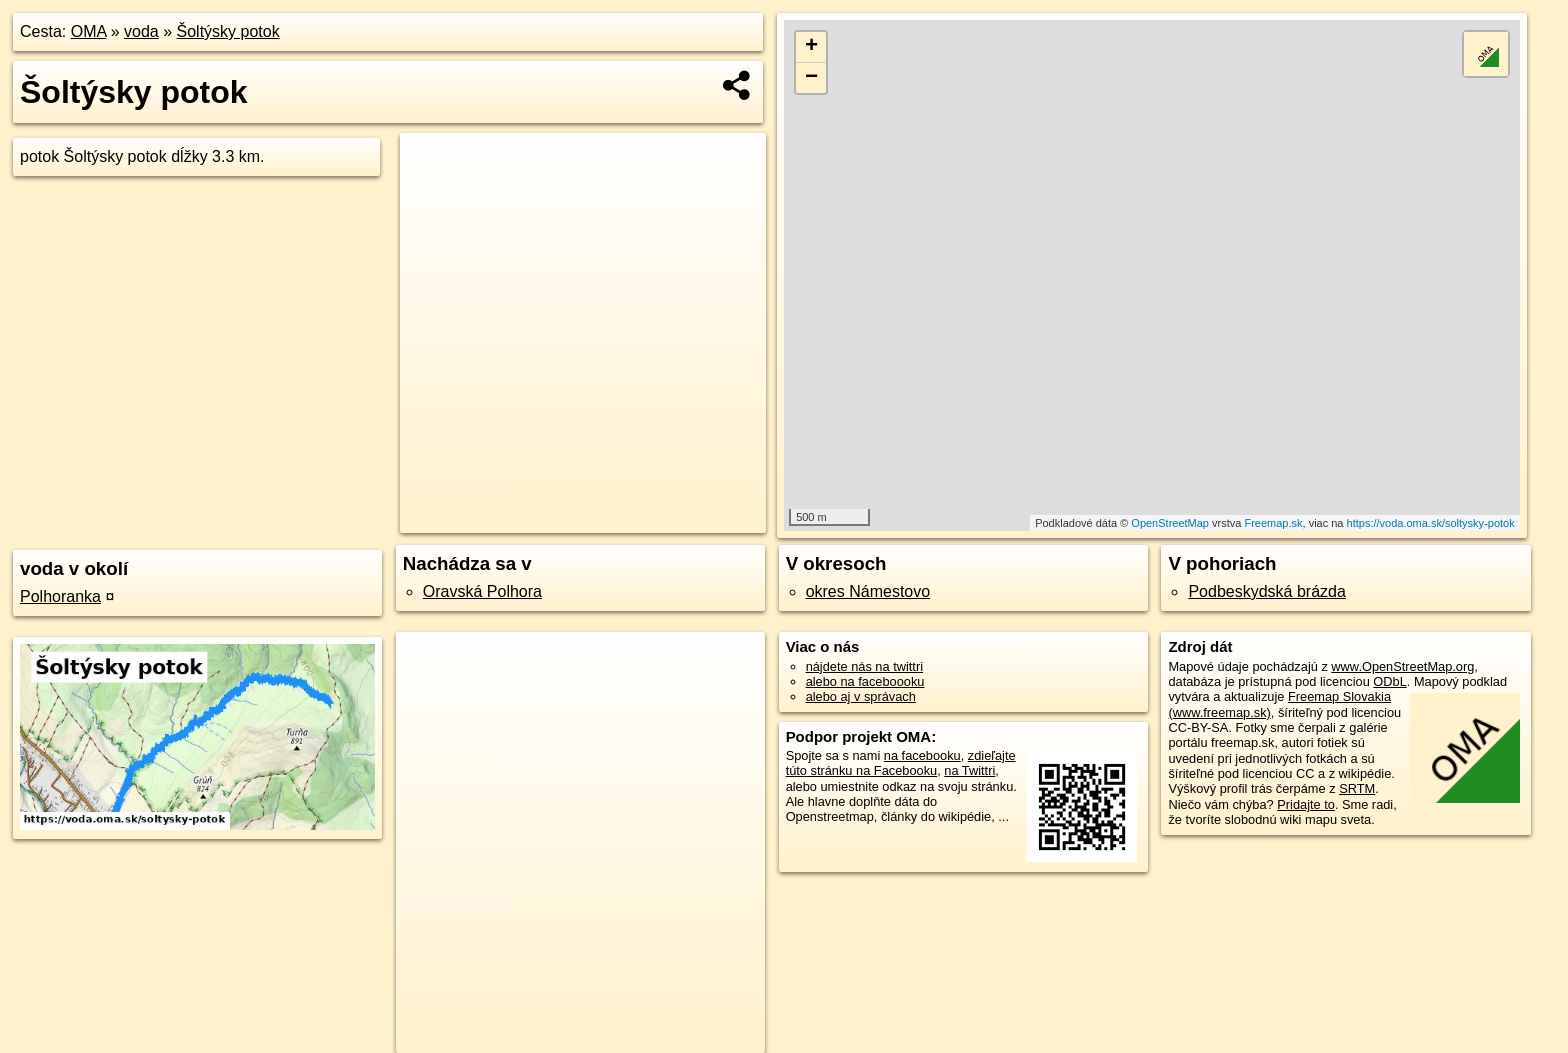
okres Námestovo (868, 591)
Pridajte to (1306, 804)
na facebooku (922, 755)
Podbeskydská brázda (1266, 591)
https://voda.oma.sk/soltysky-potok (1431, 523)
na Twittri (969, 770)
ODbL (1389, 681)
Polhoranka (60, 596)
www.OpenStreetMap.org (1402, 666)
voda (141, 31)
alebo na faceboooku (865, 681)
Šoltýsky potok (228, 31)
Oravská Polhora (482, 591)
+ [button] (811, 47)
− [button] (811, 78)
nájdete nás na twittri (864, 666)
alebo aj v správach (861, 696)
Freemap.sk (1273, 523)
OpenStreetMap (1170, 523)
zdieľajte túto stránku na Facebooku (901, 763)
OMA (89, 31)
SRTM (1357, 788)
